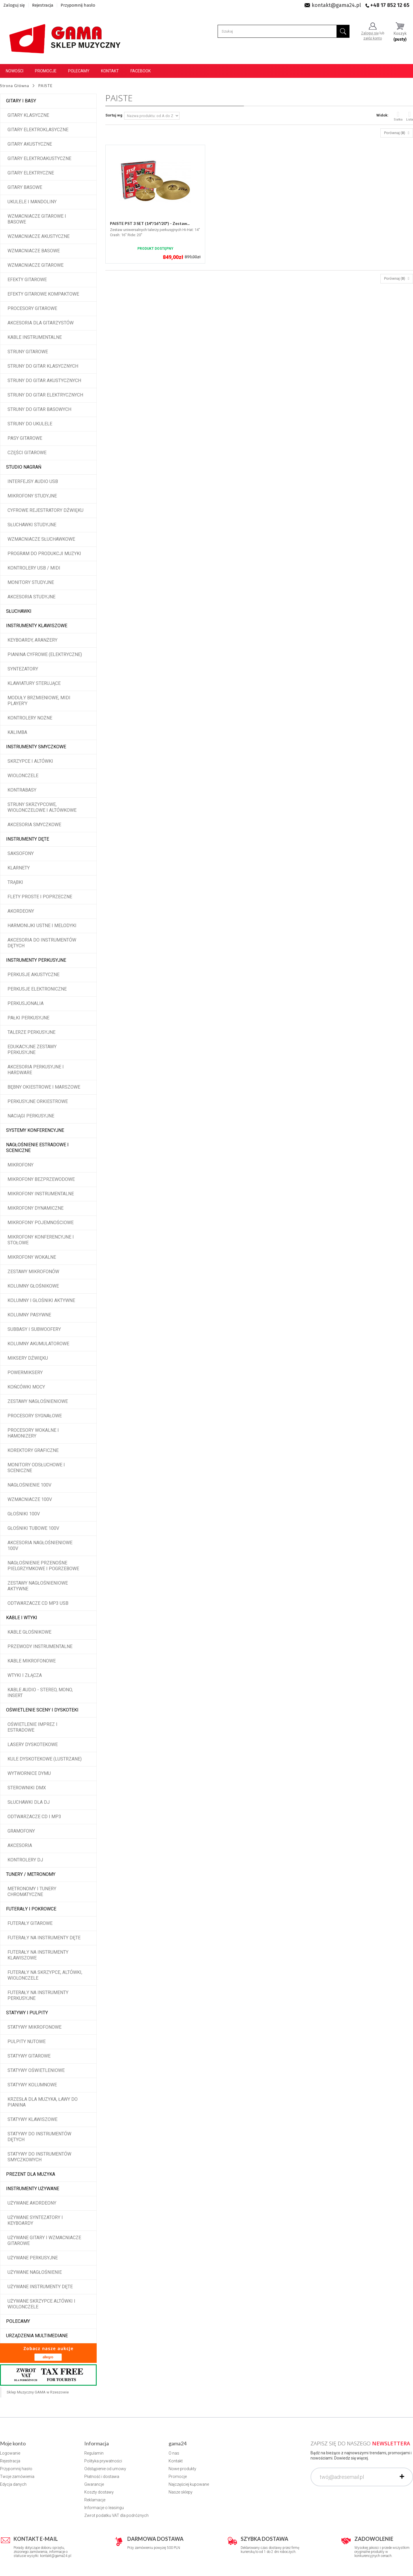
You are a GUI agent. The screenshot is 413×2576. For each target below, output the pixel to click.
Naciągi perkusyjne (31, 1116)
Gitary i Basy (21, 101)
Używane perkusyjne (33, 2258)
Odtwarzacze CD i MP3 (34, 1816)
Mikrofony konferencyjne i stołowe (41, 1239)
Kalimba (17, 732)
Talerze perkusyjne (31, 1032)
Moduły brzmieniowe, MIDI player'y (39, 700)
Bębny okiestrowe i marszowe (44, 1087)
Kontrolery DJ (25, 1860)
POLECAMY (18, 2321)
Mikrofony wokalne (32, 1257)
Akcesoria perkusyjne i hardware (36, 1069)
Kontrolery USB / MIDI (34, 568)
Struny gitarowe (28, 351)
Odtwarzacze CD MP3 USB (38, 1603)
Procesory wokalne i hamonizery (33, 1433)
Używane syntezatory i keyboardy (35, 2220)
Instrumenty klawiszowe (36, 625)
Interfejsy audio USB (33, 481)
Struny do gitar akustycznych (44, 380)
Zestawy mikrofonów (33, 1271)
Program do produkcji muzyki (44, 553)
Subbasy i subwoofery (34, 1329)
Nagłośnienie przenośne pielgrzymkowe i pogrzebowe (43, 1565)
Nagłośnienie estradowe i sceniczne (37, 1147)
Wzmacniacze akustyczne (39, 236)
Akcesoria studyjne (31, 597)
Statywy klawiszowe (32, 2119)
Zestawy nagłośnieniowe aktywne (38, 1586)
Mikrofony (20, 1165)
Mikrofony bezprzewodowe (41, 1179)
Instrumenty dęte (27, 839)
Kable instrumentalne (35, 337)
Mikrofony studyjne (32, 496)
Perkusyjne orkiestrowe (38, 1101)
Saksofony (21, 853)
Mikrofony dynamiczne (35, 1208)
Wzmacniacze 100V (30, 1499)
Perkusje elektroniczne (37, 989)
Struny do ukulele (30, 423)
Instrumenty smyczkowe (36, 746)
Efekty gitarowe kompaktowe (43, 294)
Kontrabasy (22, 790)
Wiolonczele (23, 775)
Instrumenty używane (32, 2188)
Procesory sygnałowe (35, 1415)
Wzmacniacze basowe (34, 250)
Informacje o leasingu (104, 2507)
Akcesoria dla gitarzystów (41, 323)
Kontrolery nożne (30, 718)
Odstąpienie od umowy (105, 2468)
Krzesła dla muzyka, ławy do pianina (43, 2102)
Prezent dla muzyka (30, 2174)
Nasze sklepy (181, 2492)
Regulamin (94, 2453)
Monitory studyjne (31, 582)
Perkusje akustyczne (33, 974)
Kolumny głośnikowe (33, 1286)
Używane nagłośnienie (35, 2272)
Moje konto (13, 2443)
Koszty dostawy (99, 2492)
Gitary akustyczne (30, 144)
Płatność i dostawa (101, 2476)
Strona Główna (14, 85)
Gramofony (21, 1831)
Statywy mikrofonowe (34, 2027)
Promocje (46, 71)
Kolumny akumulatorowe (38, 1343)
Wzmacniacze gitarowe (35, 265)
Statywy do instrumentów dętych (39, 2136)
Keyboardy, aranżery (32, 640)
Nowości (14, 71)
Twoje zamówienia (17, 2476)
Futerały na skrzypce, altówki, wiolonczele (45, 1975)
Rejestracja (42, 5)
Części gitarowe (27, 452)
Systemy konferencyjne (35, 1130)
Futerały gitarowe (30, 1923)
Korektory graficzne (33, 1450)
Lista (409, 116)
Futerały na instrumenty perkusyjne (38, 1995)
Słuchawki (18, 611)
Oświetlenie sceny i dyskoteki (42, 1710)
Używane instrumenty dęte (40, 2286)
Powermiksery (25, 1372)
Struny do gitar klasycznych (43, 366)
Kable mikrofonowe (32, 1661)
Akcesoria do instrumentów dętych (42, 942)
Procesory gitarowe (32, 308)
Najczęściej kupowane (189, 2484)
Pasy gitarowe (25, 438)
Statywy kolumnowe (32, 2085)
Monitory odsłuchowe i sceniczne (36, 1467)
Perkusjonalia (26, 1003)
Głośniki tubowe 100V (33, 1528)
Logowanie (10, 2453)
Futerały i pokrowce (31, 1909)
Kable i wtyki (21, 1617)
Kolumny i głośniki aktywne (41, 1300)
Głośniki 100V (24, 1514)
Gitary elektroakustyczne (39, 158)
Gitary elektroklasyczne (38, 129)
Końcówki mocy (26, 1387)
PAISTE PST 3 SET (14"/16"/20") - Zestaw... (150, 223)
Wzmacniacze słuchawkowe (41, 539)
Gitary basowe (25, 187)
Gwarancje (94, 2484)
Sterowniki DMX (27, 1787)
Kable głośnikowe (29, 1632)
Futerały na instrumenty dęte (44, 1937)
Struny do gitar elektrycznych (45, 395)
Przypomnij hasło (78, 5)
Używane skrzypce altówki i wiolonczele (41, 2304)
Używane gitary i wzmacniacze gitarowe (44, 2240)
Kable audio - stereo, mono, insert (40, 1692)
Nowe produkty (182, 2468)
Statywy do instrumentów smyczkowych (39, 2156)
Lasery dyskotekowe (33, 1744)
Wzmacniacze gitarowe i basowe (37, 219)
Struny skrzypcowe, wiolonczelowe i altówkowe (42, 807)
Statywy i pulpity (27, 2012)
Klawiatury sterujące (34, 683)
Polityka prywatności (103, 2461)
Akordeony (21, 911)
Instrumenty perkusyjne (36, 960)
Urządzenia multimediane (37, 2335)
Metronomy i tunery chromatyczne (32, 1891)
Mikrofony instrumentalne (41, 1193)
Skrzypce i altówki (30, 761)
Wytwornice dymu (29, 1773)
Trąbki (15, 882)
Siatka (398, 116)
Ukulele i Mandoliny (32, 201)
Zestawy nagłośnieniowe (38, 1401)
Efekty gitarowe (27, 279)
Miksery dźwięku (28, 1358)
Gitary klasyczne (28, 115)
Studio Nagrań (23, 467)
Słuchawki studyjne (32, 524)
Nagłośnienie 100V (29, 1485)
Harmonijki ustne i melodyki (42, 925)
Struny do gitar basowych (39, 409)
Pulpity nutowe (27, 2041)
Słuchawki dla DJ (29, 1802)
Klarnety (19, 868)
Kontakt (110, 71)
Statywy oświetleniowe (36, 2070)
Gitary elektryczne (31, 173)
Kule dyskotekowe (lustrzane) (45, 1759)
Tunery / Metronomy (30, 1874)
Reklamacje (94, 2500)
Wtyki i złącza (25, 1675)
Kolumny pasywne (29, 1315)
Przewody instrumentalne (40, 1646)
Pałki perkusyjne (28, 1018)
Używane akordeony (32, 2203)
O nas (174, 2453)
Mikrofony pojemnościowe (41, 1222)
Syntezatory (23, 669)
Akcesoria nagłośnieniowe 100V (40, 1545)
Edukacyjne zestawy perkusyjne (32, 1049)
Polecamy (78, 71)
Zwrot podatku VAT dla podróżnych (116, 2515)
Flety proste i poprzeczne (40, 896)
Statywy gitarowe (29, 2056)
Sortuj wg (113, 115)
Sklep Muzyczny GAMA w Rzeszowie (38, 2392)
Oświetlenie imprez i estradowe (32, 1727)
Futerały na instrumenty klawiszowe (38, 1955)
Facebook (140, 71)
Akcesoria (20, 1845)
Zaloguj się (14, 5)
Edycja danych (13, 2484)
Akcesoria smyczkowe (34, 824)
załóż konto (372, 38)
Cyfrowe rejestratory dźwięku (45, 510)
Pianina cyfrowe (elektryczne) (45, 654)
